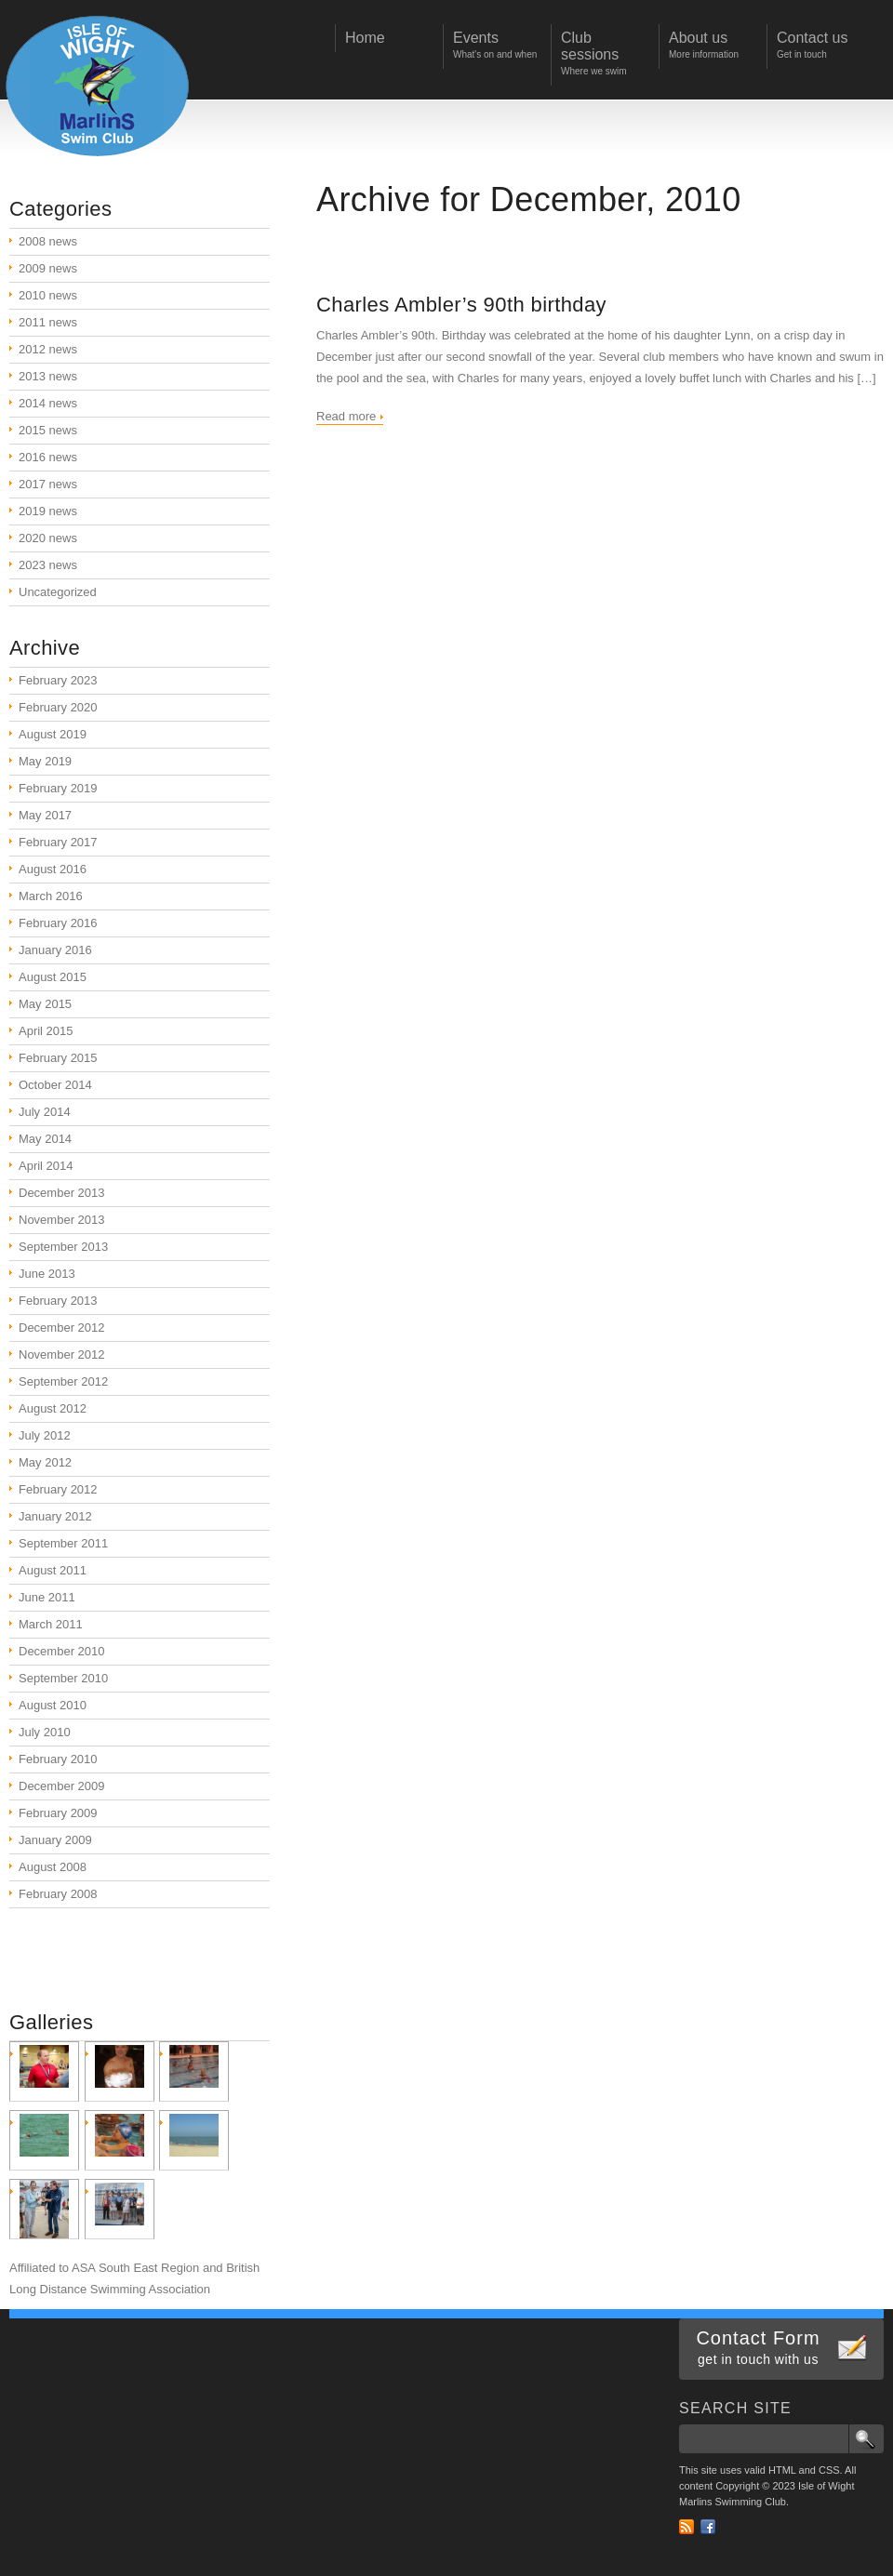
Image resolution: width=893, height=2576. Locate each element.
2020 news (48, 538)
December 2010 (62, 1651)
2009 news (48, 268)
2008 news (48, 241)
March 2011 (51, 1624)
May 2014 (45, 1139)
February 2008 (58, 1894)
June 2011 (47, 1597)
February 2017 (58, 842)
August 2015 (53, 977)
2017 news (48, 484)
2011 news (48, 322)
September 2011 (63, 1543)
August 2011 (53, 1570)
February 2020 (58, 707)
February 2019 (58, 788)
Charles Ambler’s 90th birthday (461, 304)
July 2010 (45, 1732)
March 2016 (51, 896)
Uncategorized (58, 592)
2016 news (48, 457)
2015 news (48, 430)
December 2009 (62, 1786)
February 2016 (58, 923)
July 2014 (45, 1112)
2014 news (48, 403)
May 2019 (45, 761)
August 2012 (53, 1408)
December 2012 (62, 1327)
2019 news (48, 511)
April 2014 (46, 1166)
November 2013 (62, 1220)
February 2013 (58, 1301)
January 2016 (55, 950)
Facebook (707, 2526)
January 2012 (55, 1516)
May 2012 (45, 1462)
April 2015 (46, 1031)
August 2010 (53, 1705)
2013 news (48, 376)
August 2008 (53, 1867)
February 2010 (58, 1759)
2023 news (48, 565)
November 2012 (62, 1354)
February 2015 (58, 1058)
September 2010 (63, 1678)
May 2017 (45, 815)
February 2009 (58, 1813)
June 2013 (47, 1274)
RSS (686, 2526)
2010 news (48, 295)
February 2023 (58, 680)
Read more (346, 416)
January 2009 (55, 1840)
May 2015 (45, 1004)
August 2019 (53, 734)
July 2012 (45, 1435)
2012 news (48, 349)
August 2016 (53, 869)
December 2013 (62, 1193)
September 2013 (63, 1247)
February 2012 (58, 1489)
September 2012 (63, 1381)
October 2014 (55, 1085)
